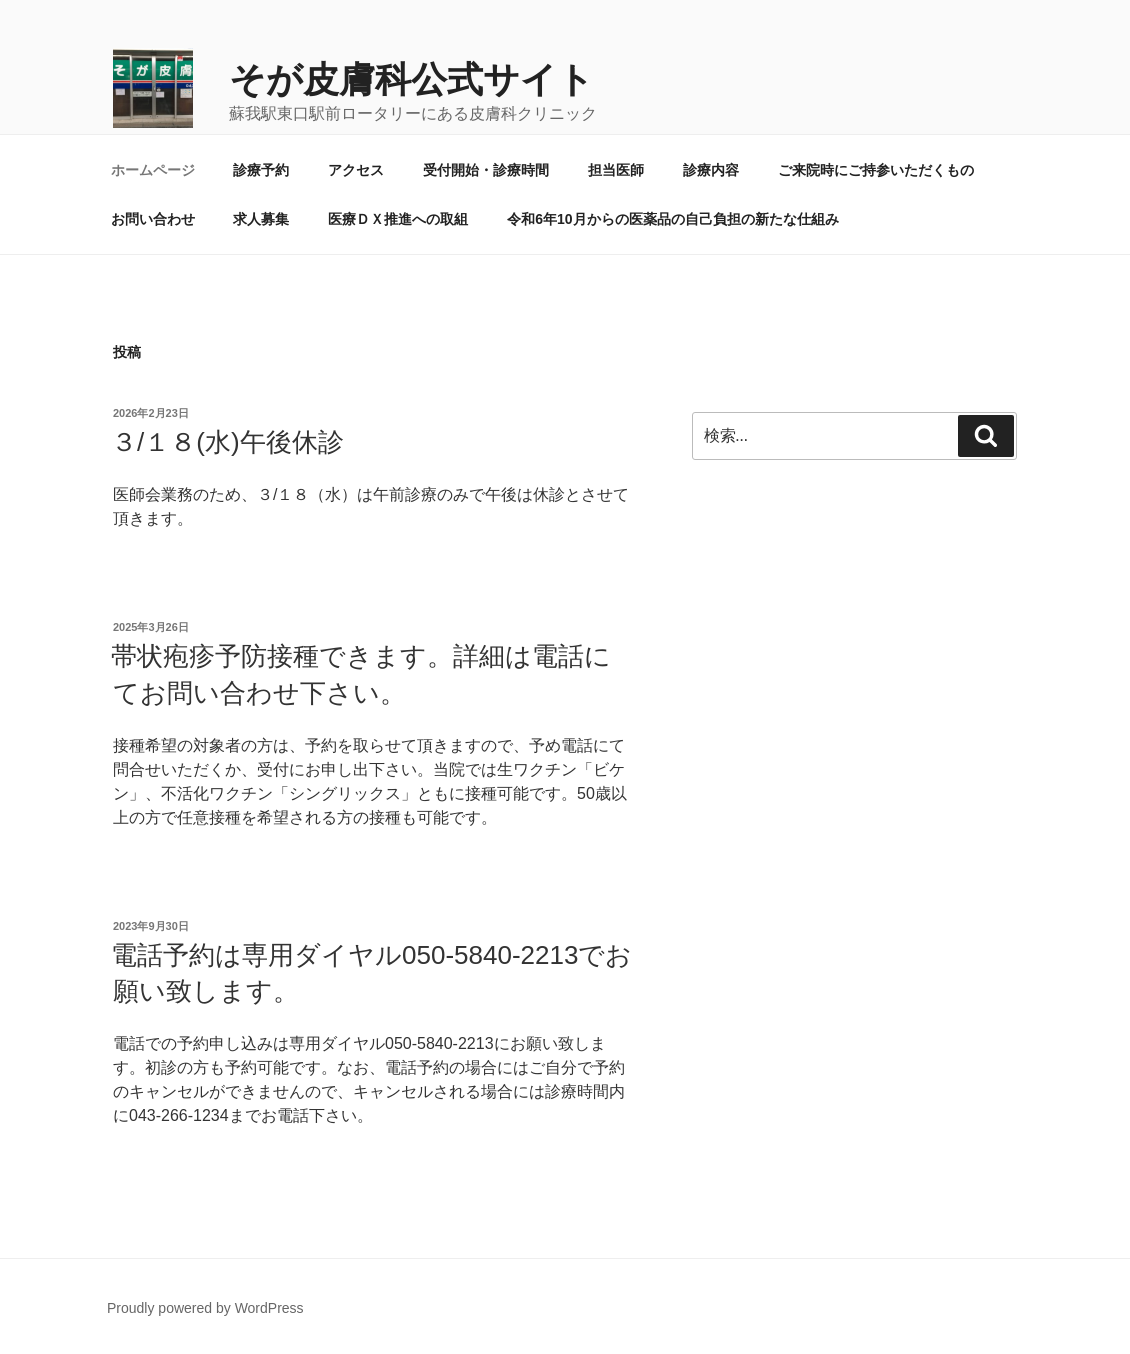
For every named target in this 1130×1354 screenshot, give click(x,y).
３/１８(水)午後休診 (227, 442)
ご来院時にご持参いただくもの (876, 170)
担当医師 (616, 170)
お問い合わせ (153, 219)
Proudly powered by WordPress (205, 1308)
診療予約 (261, 170)
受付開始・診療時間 (486, 170)
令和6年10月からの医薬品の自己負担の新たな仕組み (672, 219)
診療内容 (711, 170)
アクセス (356, 170)
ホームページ (153, 170)
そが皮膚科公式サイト (411, 79)
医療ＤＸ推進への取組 (398, 219)
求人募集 (261, 219)
